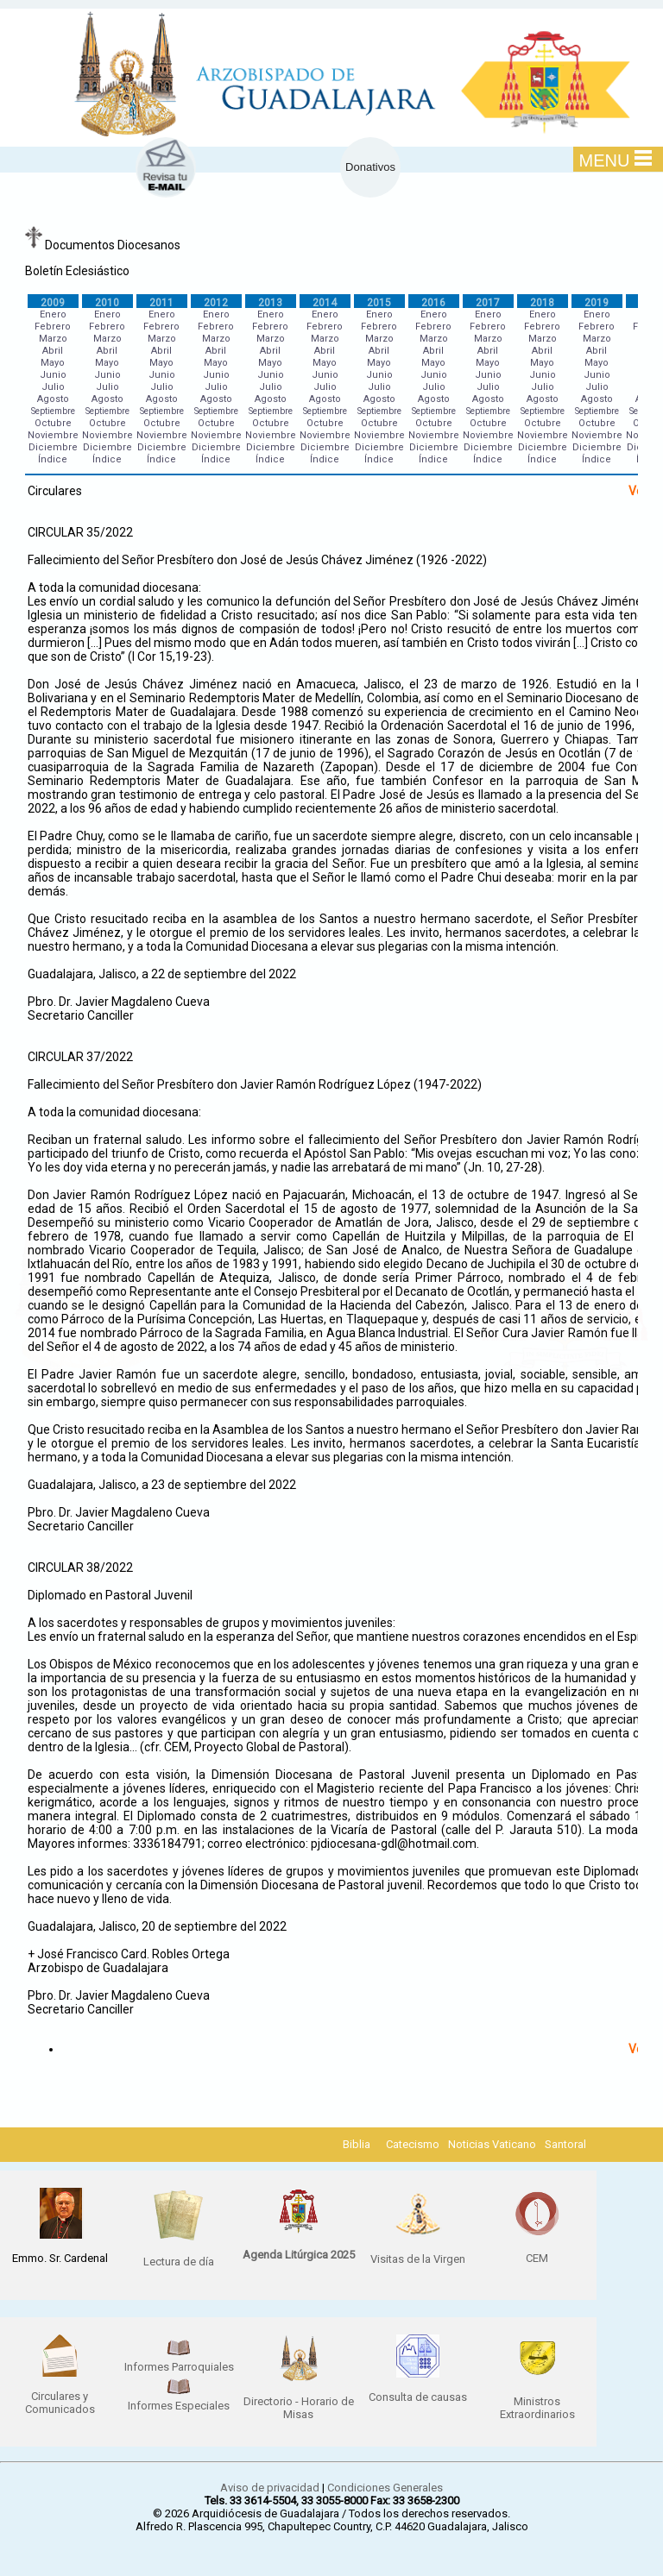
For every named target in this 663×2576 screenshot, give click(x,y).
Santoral (565, 2144)
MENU (616, 159)
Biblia (356, 2144)
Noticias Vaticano (492, 2144)
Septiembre (53, 411)
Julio (53, 387)
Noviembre (53, 435)
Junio (53, 374)
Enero (53, 314)
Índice (52, 459)
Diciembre (53, 447)
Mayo (53, 362)
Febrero (53, 326)
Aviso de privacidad (269, 2487)
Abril (52, 350)
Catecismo (412, 2144)
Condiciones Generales (385, 2487)
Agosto (53, 399)
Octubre (53, 423)
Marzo (53, 338)
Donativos (370, 166)
